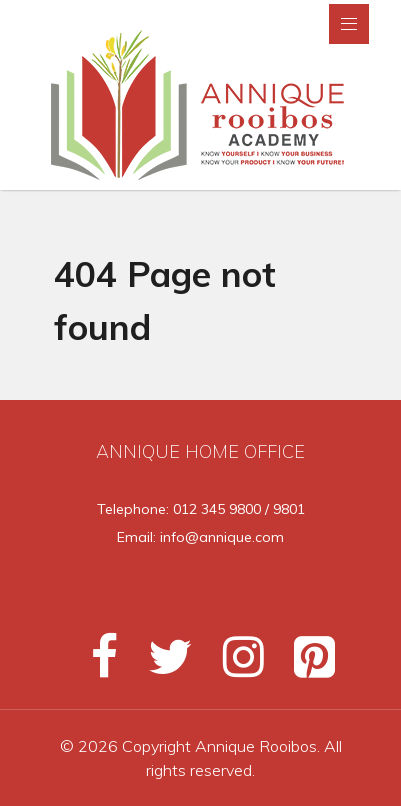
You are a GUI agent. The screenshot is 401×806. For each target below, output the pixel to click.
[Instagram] (234, 665)
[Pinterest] (302, 665)
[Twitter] (161, 665)
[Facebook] (95, 665)
